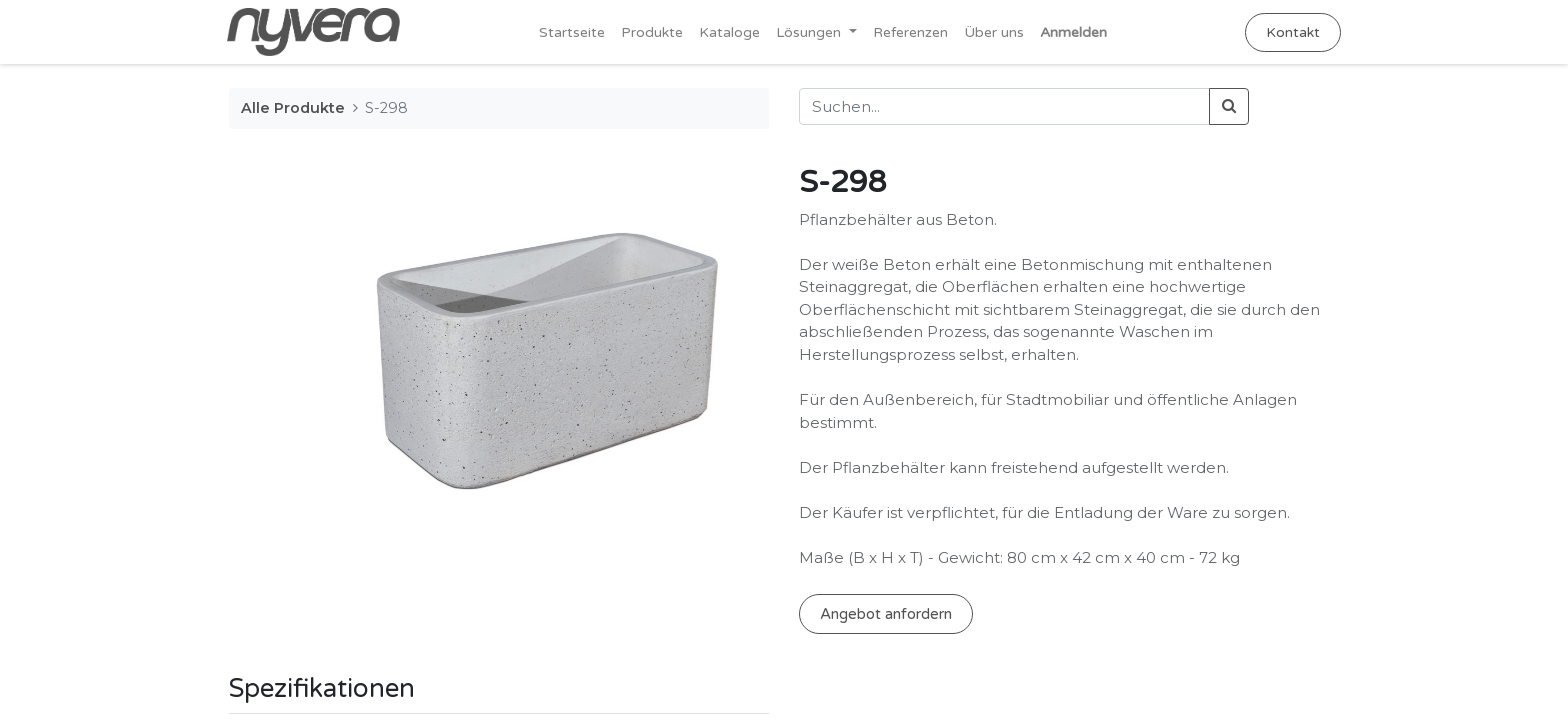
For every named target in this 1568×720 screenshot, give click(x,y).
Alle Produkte (293, 108)
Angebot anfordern (886, 614)
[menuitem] (572, 32)
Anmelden (1073, 32)
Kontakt (1291, 32)
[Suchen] (1229, 106)
